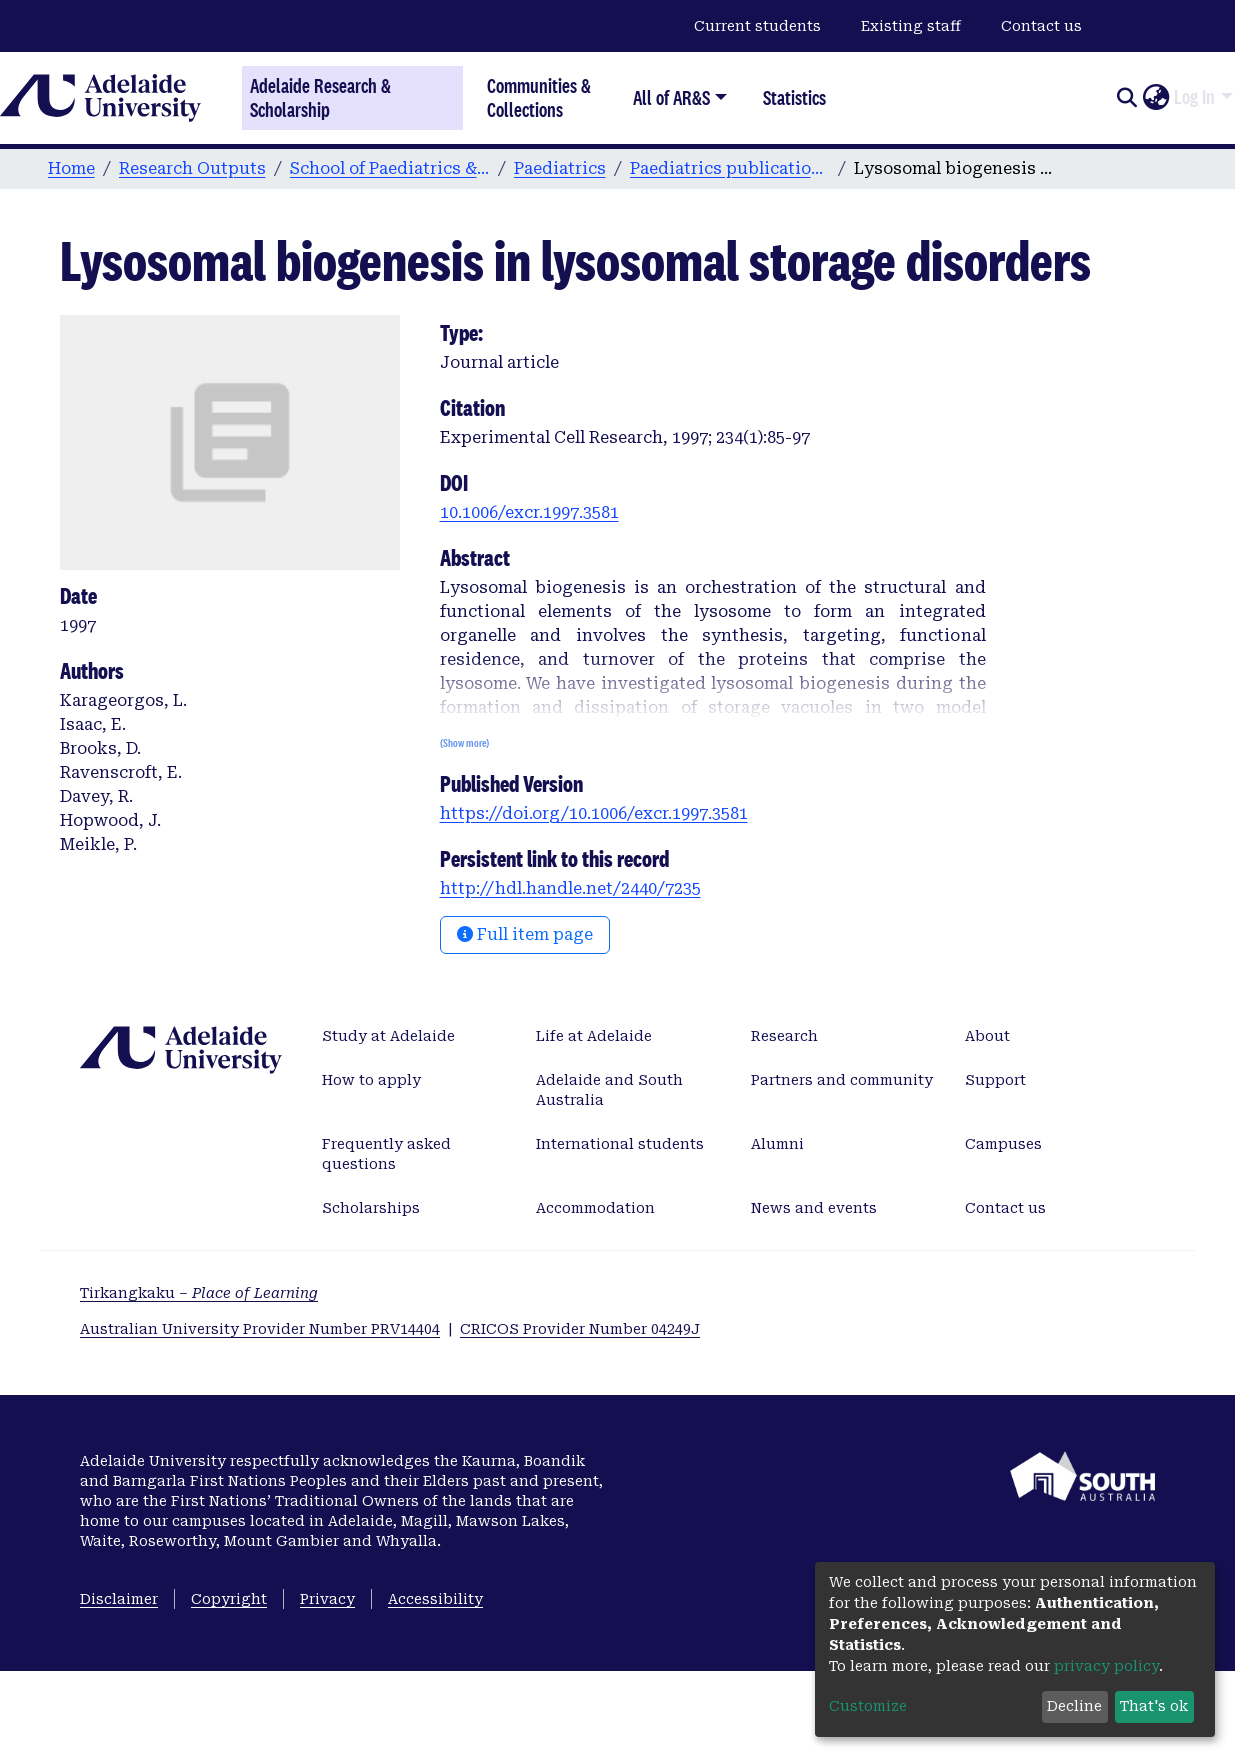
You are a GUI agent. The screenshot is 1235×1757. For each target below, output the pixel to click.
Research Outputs (192, 168)
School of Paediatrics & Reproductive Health (390, 168)
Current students (757, 26)
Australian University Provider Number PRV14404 (260, 1329)
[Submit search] (1126, 98)
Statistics (794, 97)
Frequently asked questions (386, 1154)
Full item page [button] (525, 934)
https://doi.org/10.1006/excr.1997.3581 (594, 813)
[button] (1155, 98)
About (987, 1036)
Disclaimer (119, 1599)
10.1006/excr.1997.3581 (529, 512)
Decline (1074, 1706)
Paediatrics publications (730, 168)
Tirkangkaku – (199, 1293)
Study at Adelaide (388, 1036)
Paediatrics (560, 168)
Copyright (229, 1599)
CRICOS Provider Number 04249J (580, 1329)
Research (784, 1036)
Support (995, 1080)
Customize (868, 1706)
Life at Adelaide (594, 1036)
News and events (814, 1208)
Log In (1194, 97)
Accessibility (435, 1599)
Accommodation (595, 1208)
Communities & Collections (539, 97)
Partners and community (842, 1080)
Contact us (1041, 26)
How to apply (371, 1080)
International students (620, 1144)
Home (71, 168)
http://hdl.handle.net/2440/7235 (570, 888)
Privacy (327, 1599)
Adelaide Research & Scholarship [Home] (320, 98)
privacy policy (1106, 1666)
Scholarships (371, 1208)
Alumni (777, 1144)
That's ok (1154, 1706)
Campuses (1003, 1144)
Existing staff (911, 26)
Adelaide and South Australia (609, 1090)
